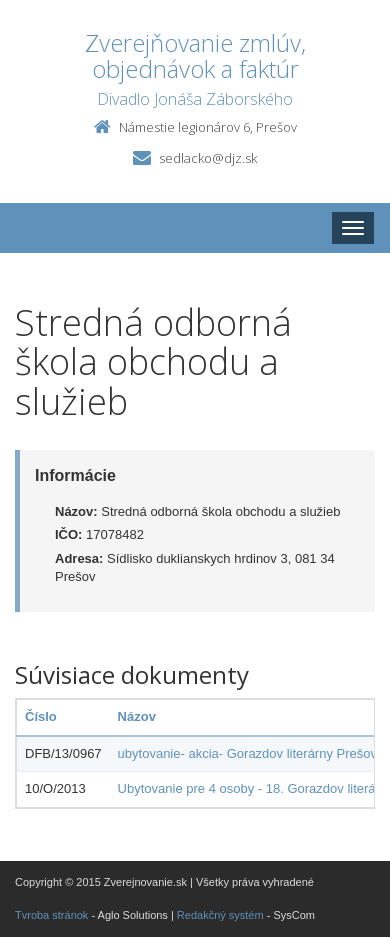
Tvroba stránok (51, 915)
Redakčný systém (220, 915)
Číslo (41, 716)
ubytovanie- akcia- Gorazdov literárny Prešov (247, 753)
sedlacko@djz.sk (208, 158)
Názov (137, 716)
